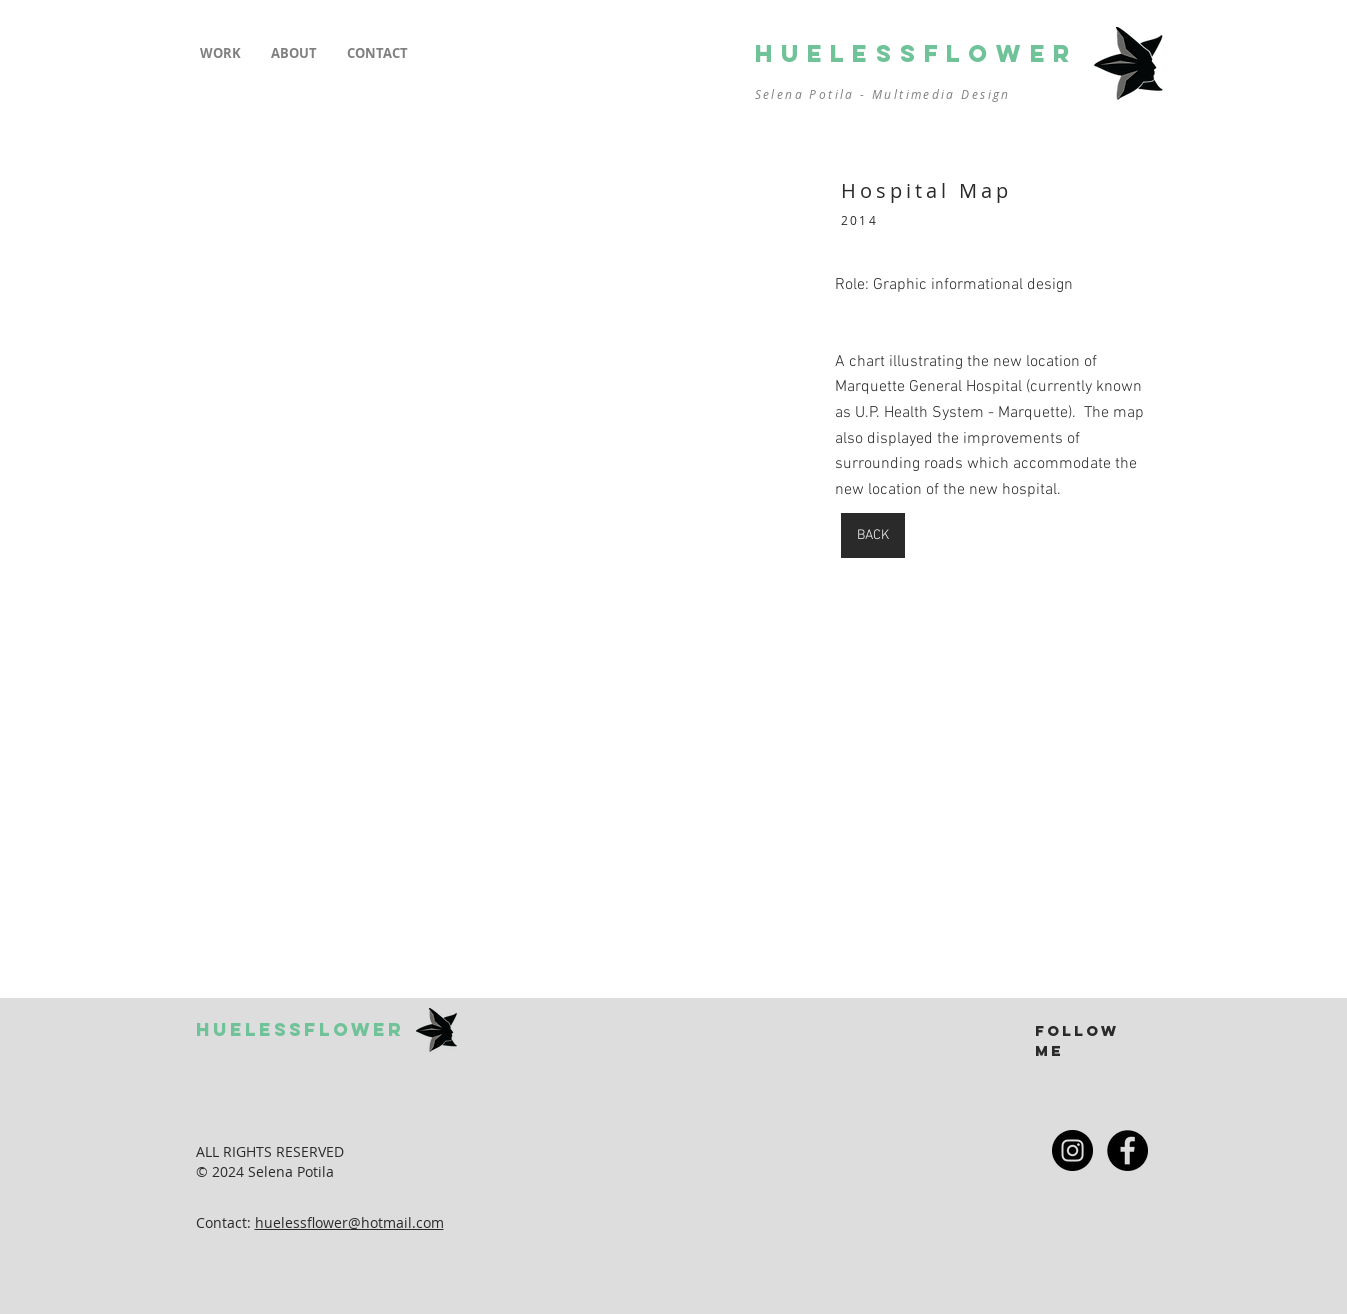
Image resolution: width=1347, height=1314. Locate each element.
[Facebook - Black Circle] (1127, 1150)
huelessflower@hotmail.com (349, 1222)
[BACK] (873, 535)
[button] (220, 53)
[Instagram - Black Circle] (1072, 1150)
